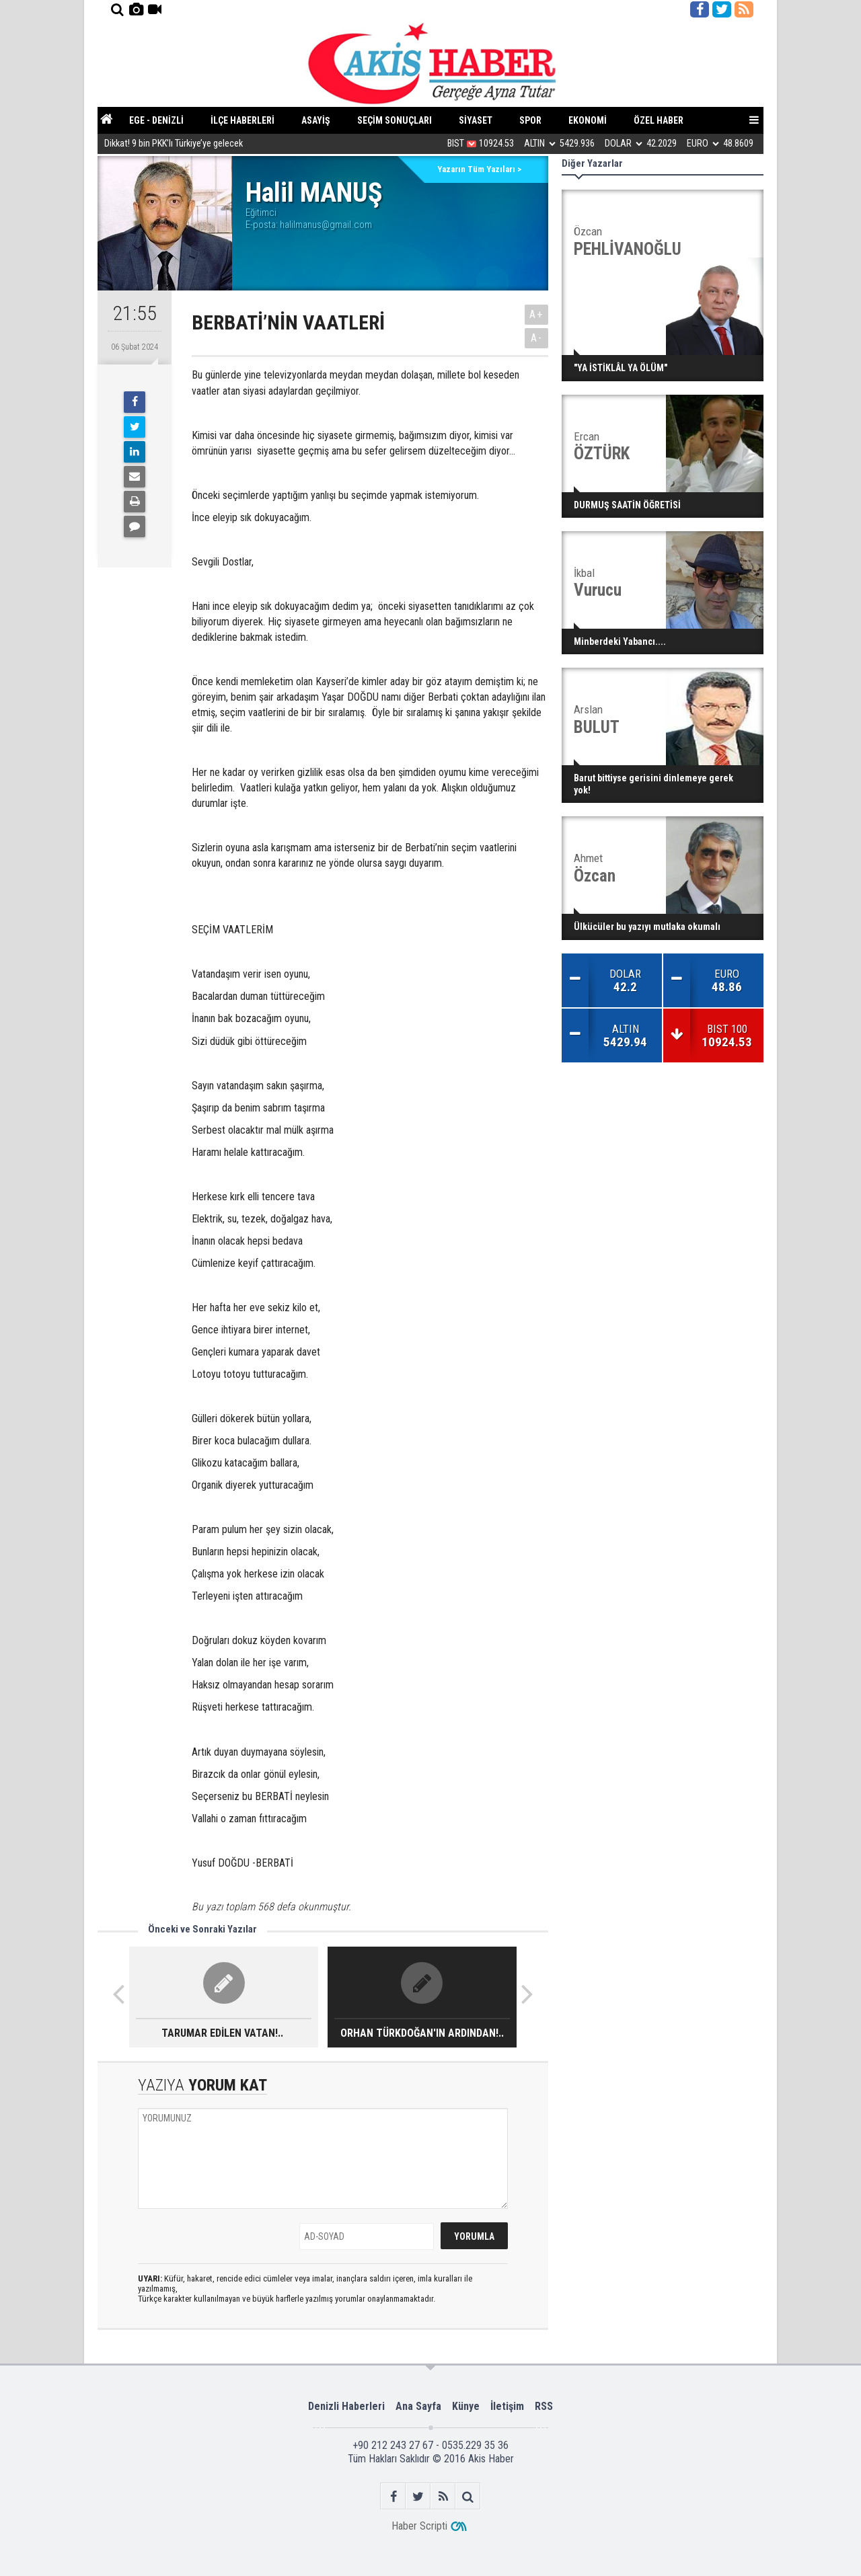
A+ (536, 314)
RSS (544, 2406)
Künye (466, 2406)
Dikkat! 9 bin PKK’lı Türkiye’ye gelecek (173, 144)
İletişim (507, 2406)
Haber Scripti (419, 2526)
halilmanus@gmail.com (326, 225)
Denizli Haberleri (346, 2406)
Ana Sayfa (418, 2406)
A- (537, 337)
